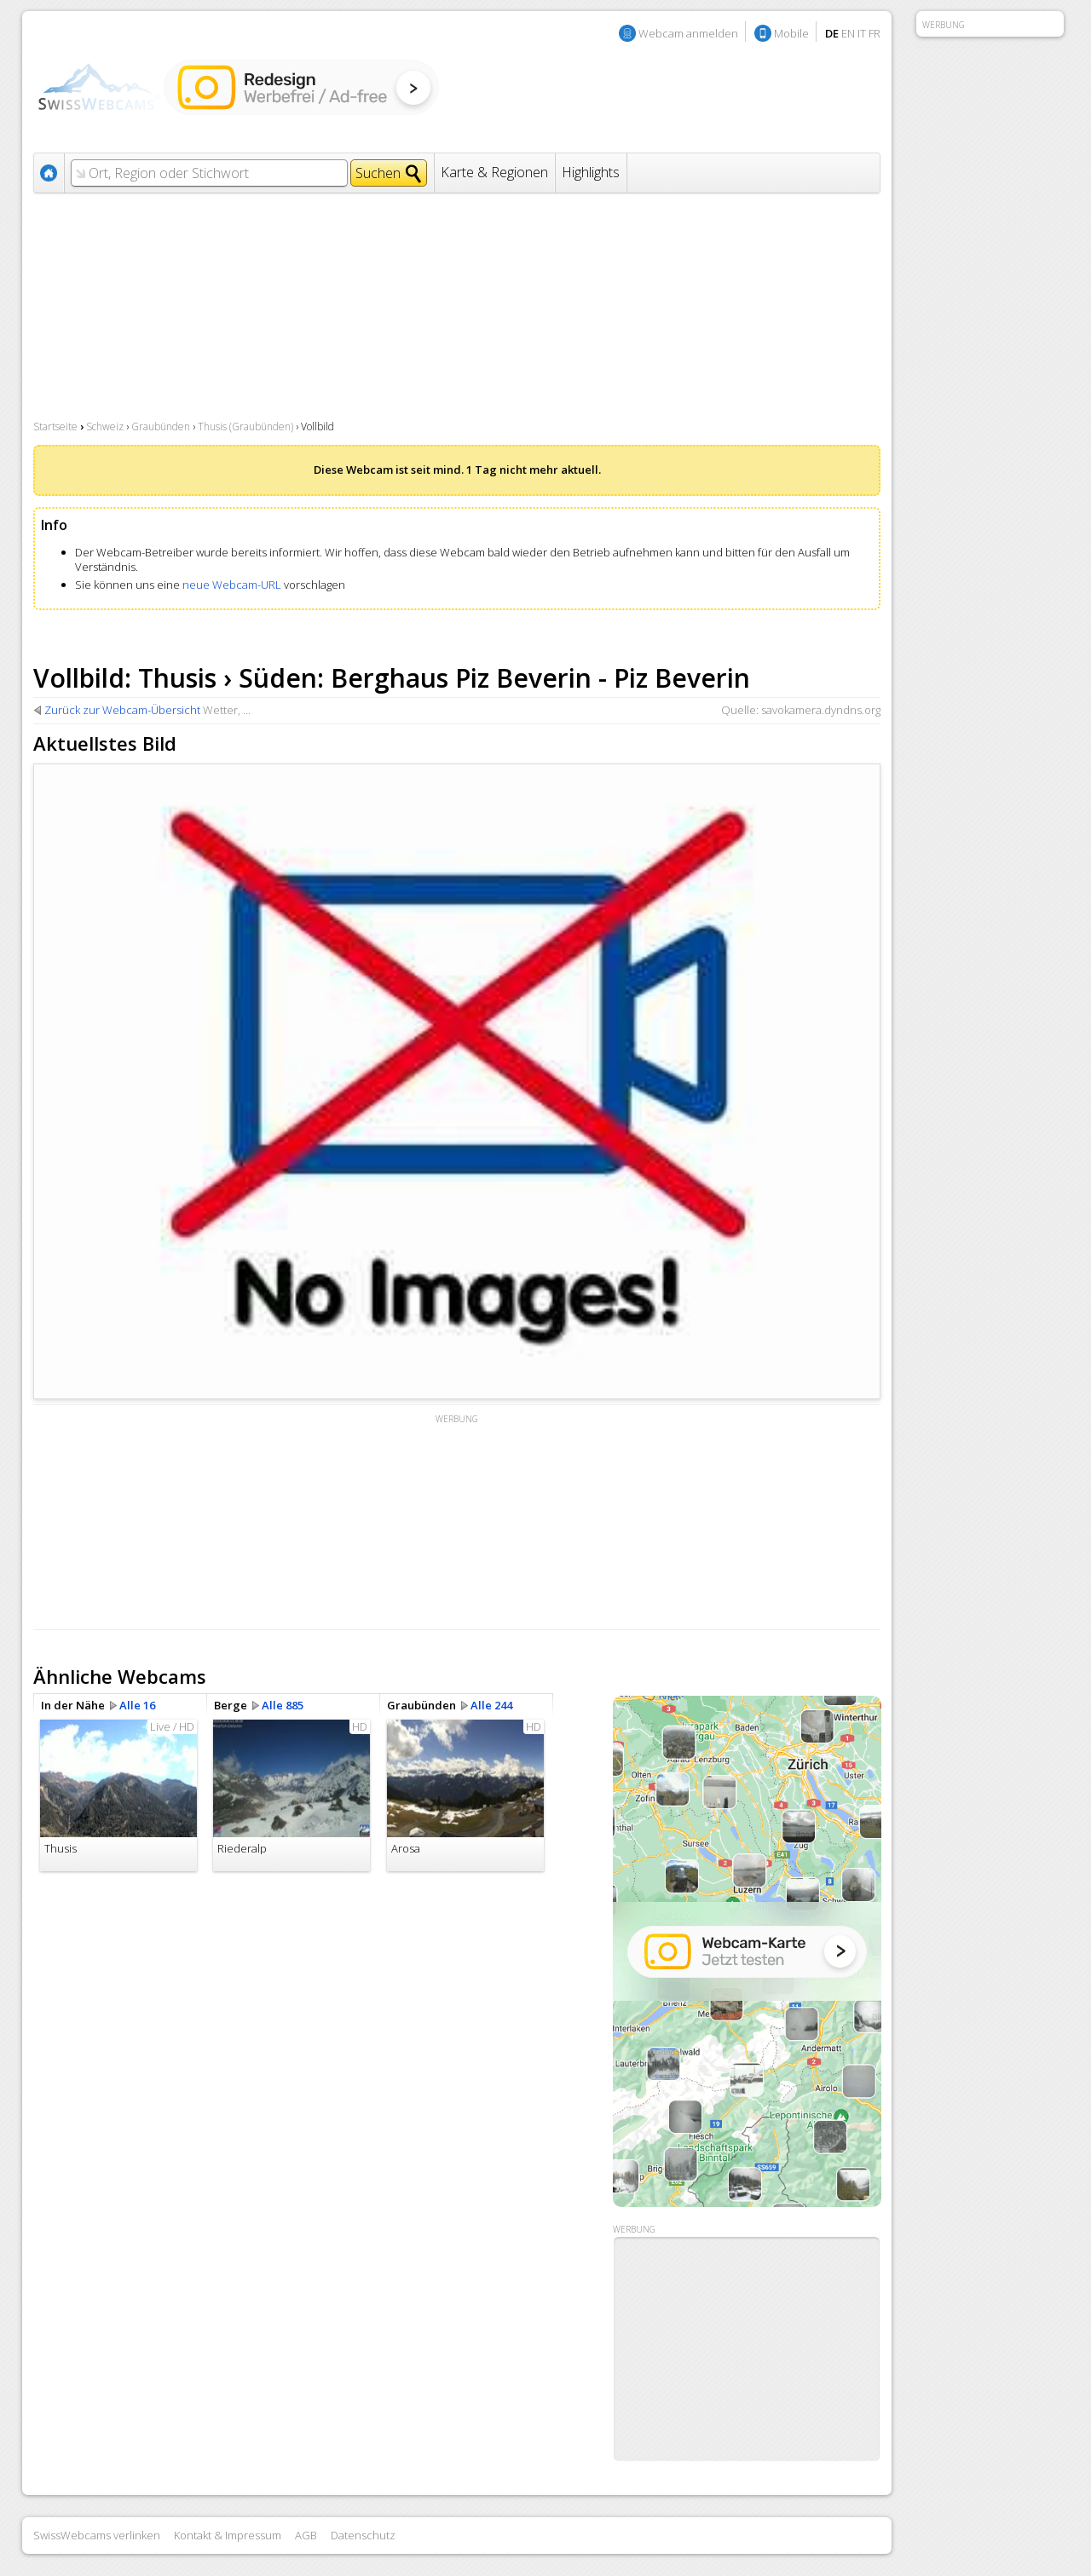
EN (848, 33)
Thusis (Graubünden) (245, 426)
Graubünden (160, 426)
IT (861, 33)
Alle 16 (137, 1705)
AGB (306, 2535)
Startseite (55, 426)
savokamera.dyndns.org (820, 709)
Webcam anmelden (688, 33)
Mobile (791, 33)
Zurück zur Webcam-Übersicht (122, 709)
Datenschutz (363, 2535)
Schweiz (105, 426)
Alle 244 (491, 1705)
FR (874, 33)
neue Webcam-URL (231, 584)
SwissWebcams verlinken (96, 2535)
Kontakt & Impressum (227, 2535)
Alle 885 (282, 1705)
